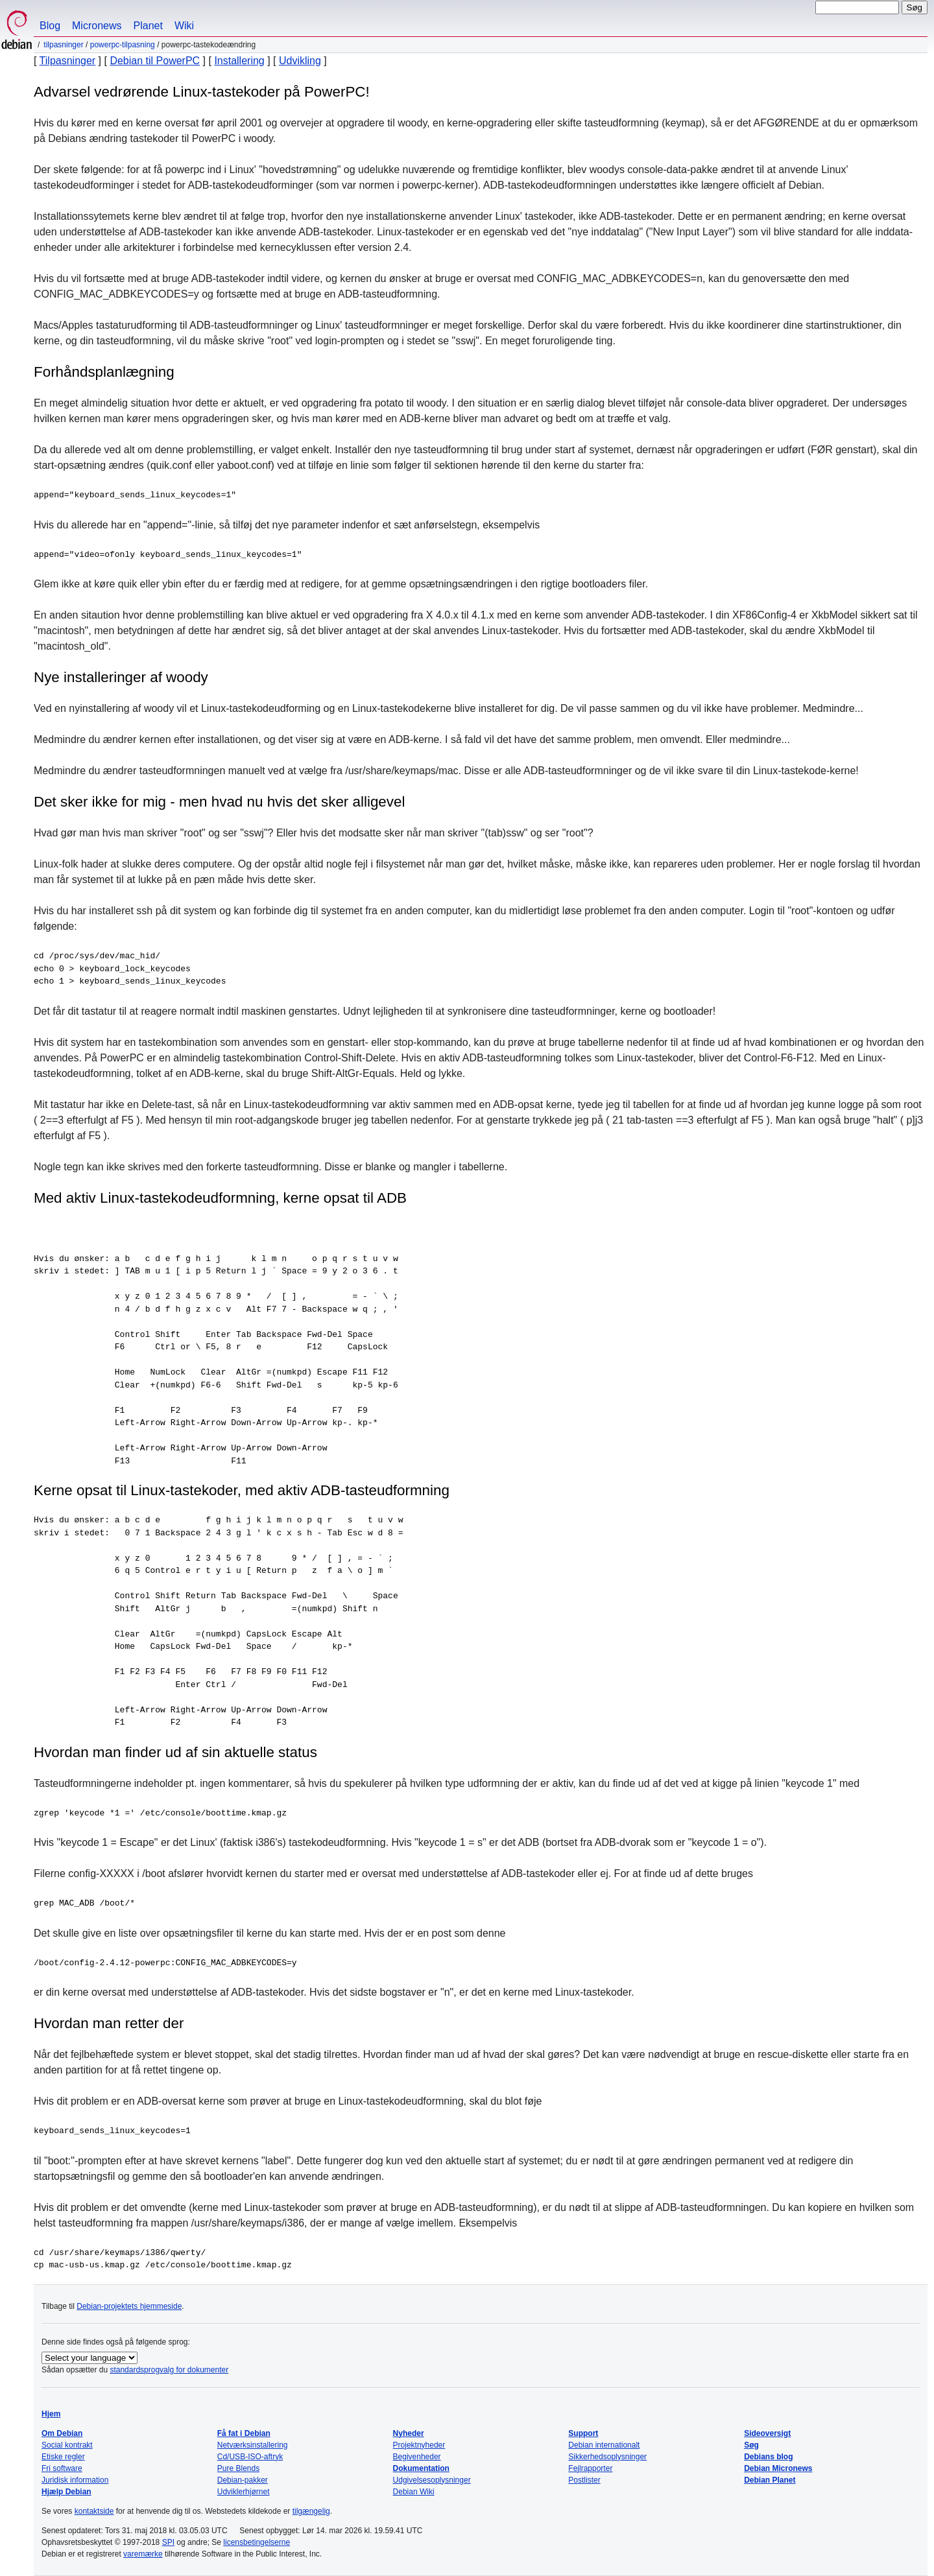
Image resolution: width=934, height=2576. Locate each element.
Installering (239, 60)
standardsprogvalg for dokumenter (169, 2369)
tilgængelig (311, 2511)
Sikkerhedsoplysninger (607, 2456)
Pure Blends (238, 2468)
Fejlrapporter (590, 2468)
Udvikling (300, 60)
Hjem (51, 2413)
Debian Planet (769, 2480)
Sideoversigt (767, 2433)
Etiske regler (63, 2456)
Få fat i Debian (243, 2433)
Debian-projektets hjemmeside (129, 2306)
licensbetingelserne (256, 2542)
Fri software (62, 2468)
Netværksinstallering (252, 2445)
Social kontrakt (67, 2445)
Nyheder (408, 2433)
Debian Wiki (414, 2491)
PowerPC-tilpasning (122, 44)
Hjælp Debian (66, 2491)
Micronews (96, 25)
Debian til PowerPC (155, 60)
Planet (148, 25)
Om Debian (62, 2433)
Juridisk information (75, 2480)
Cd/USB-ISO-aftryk (250, 2456)
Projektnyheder (419, 2445)
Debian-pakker (242, 2480)
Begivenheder (417, 2456)
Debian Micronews (778, 2468)
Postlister (584, 2480)
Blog (50, 25)
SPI (168, 2542)
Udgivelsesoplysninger (432, 2480)
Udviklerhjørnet (243, 2491)
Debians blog (768, 2456)
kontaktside (94, 2511)
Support (583, 2433)
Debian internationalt (604, 2445)
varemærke (143, 2553)
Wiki (184, 25)
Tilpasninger (63, 44)
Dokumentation (421, 2468)
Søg (751, 2445)
